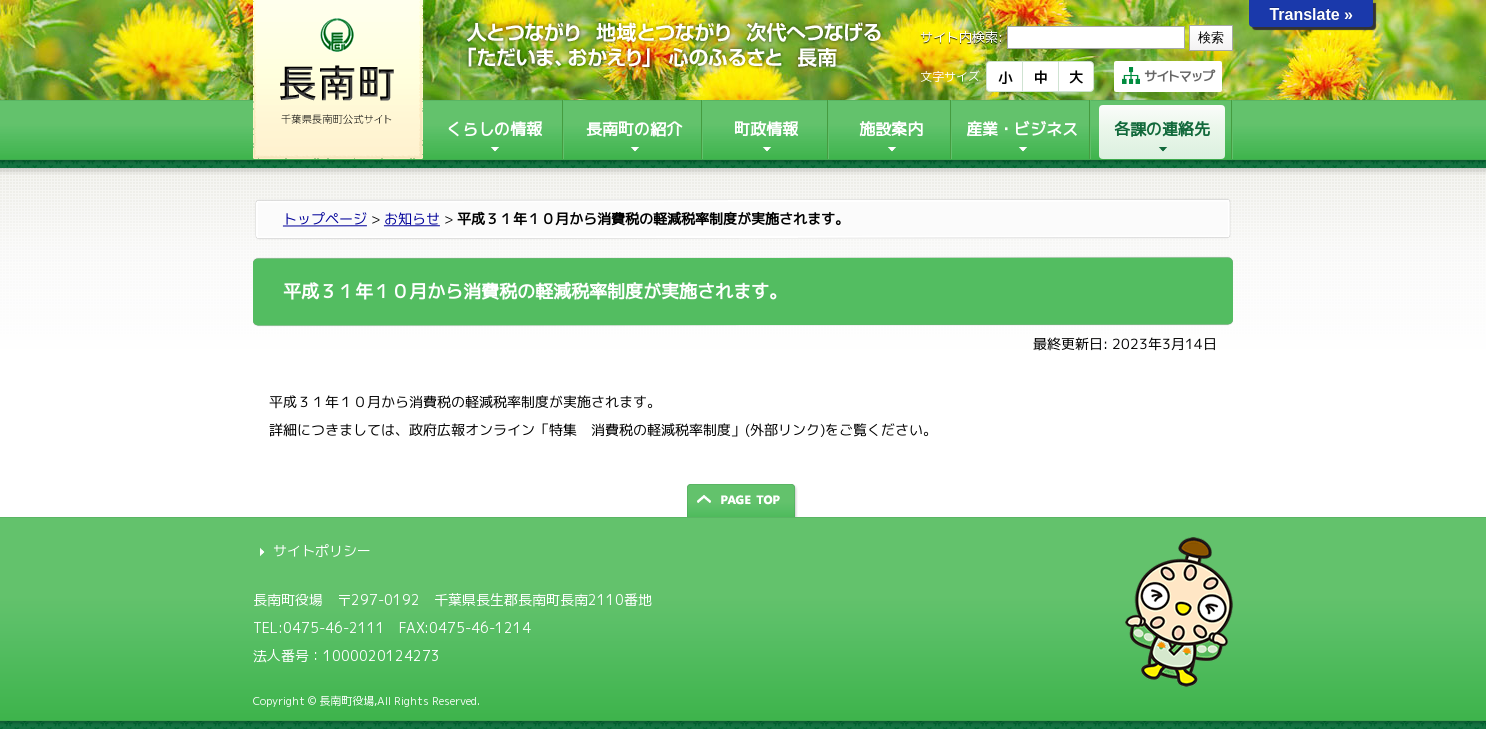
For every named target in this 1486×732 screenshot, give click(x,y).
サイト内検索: (961, 37)
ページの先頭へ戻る (743, 500)
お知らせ (412, 218)
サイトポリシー (322, 550)
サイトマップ (1168, 76)
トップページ (325, 218)
